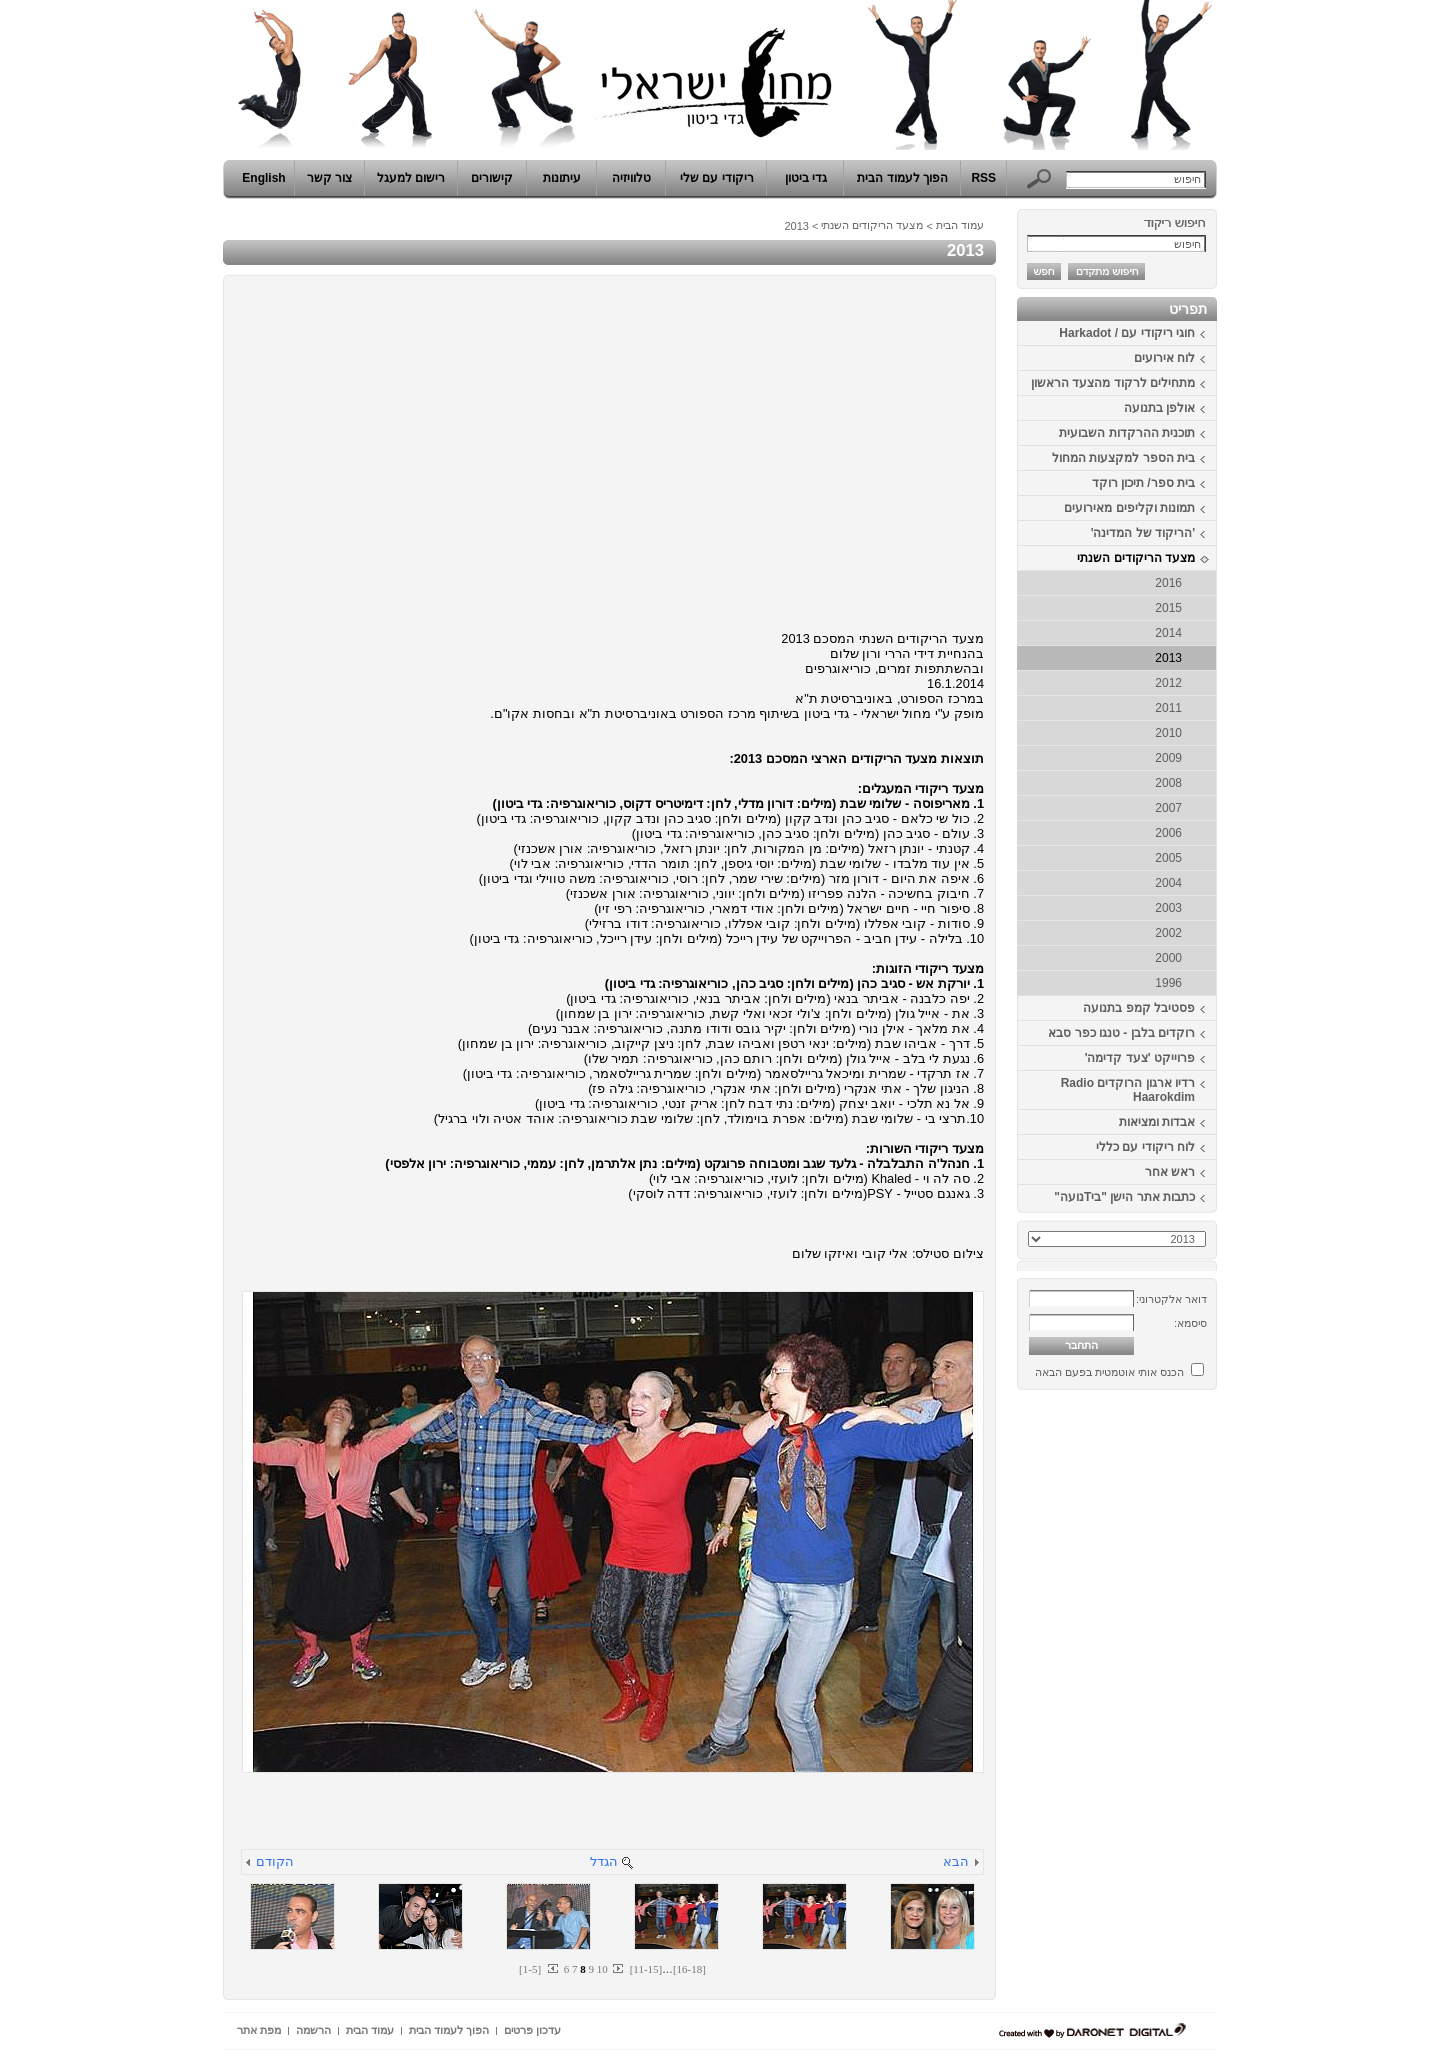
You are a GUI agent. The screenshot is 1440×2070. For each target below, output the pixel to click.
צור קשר (329, 178)
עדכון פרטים (532, 2030)
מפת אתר (259, 2030)
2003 (1168, 908)
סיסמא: (1190, 1323)
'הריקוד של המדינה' (1143, 533)
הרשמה (313, 2030)
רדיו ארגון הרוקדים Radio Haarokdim (1128, 1090)
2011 (1168, 708)
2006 (1168, 833)
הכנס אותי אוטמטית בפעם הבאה (1109, 1372)
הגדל (604, 1861)
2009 (1168, 758)
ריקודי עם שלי (717, 178)
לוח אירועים (1164, 358)
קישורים (492, 178)
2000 (1168, 958)
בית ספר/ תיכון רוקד (1143, 483)
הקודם (275, 1861)
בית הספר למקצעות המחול (1123, 458)
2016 (1168, 583)
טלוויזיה (631, 178)
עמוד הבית (960, 225)
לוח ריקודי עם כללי (1145, 1147)
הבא (956, 1861)
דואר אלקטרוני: (1171, 1299)
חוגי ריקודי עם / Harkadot (1127, 333)
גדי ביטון (806, 178)
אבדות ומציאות (1157, 1122)
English (263, 178)
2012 (1168, 683)
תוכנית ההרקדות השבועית (1127, 433)
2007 (1168, 808)
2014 (1168, 633)
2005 (1168, 858)
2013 (1168, 658)
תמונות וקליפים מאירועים (1129, 508)
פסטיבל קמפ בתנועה (1139, 1008)
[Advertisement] (1157, 1698)
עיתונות (562, 178)
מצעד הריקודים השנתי (1136, 558)
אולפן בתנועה (1159, 408)
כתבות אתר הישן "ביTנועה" (1124, 1197)
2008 (1168, 783)
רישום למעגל (411, 178)
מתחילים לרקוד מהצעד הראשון (1113, 383)
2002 (1168, 933)
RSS (983, 178)
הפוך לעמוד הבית (902, 178)
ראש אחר (1170, 1172)
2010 (1168, 733)
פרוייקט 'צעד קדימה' (1140, 1058)
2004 (1168, 883)
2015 (1168, 608)
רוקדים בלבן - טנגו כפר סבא (1121, 1033)
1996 (1168, 983)
